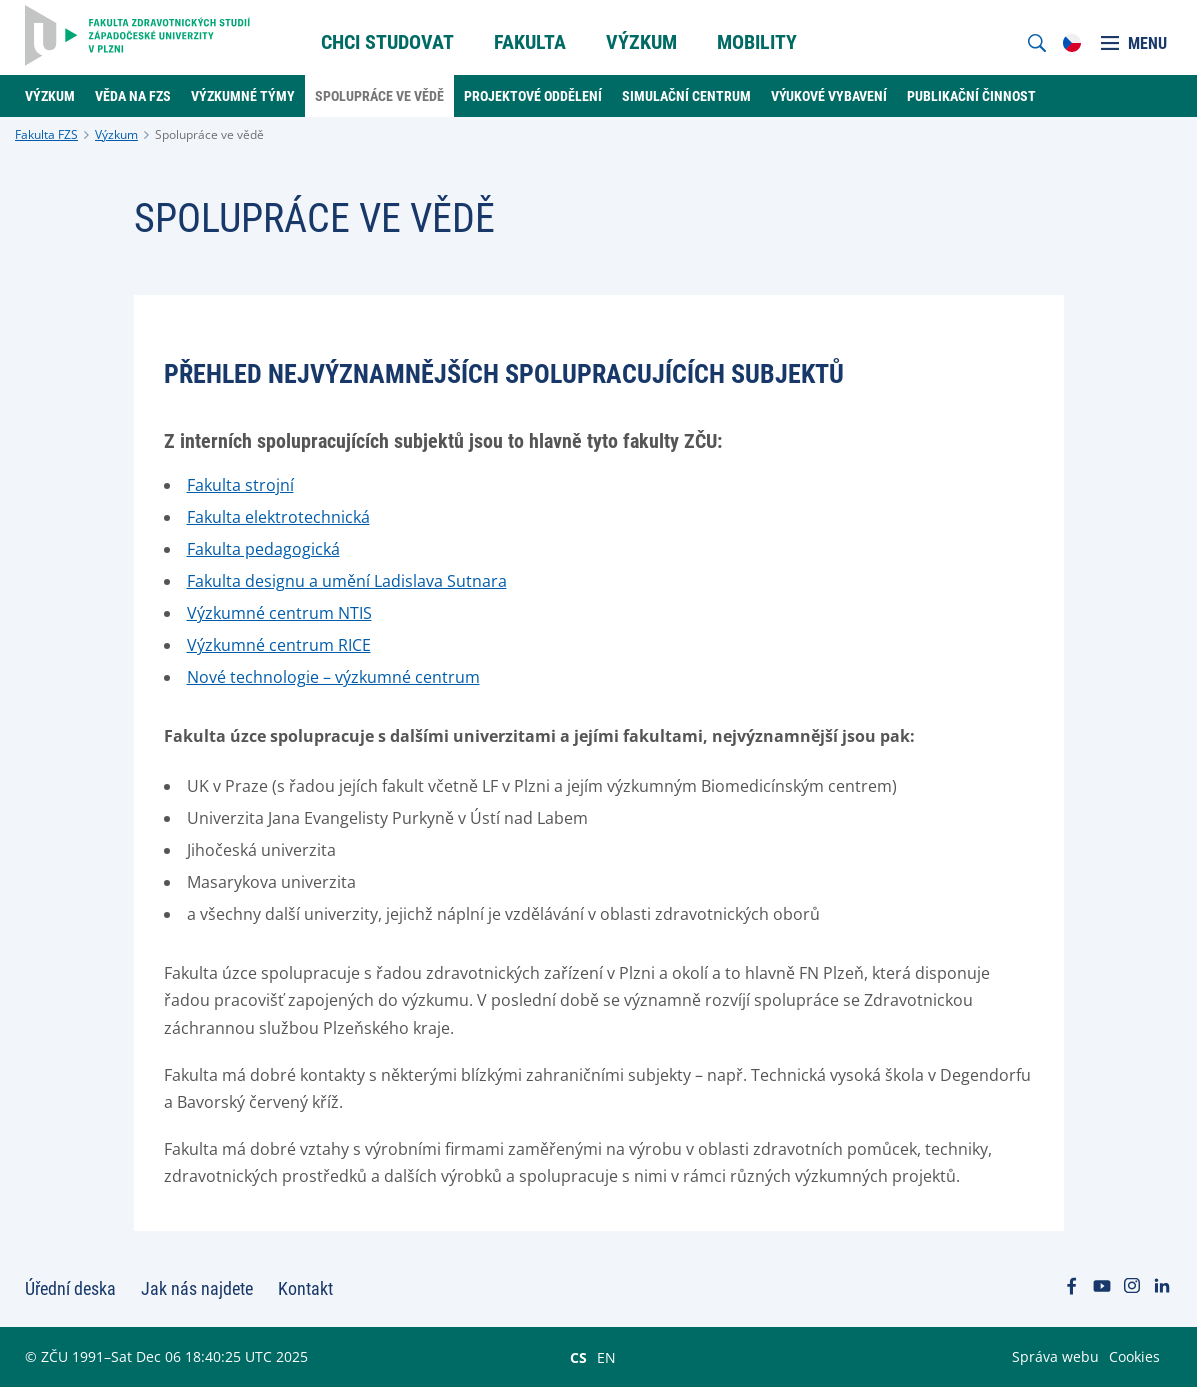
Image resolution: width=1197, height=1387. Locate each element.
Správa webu (1055, 1356)
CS (578, 1357)
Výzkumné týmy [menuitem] (243, 96)
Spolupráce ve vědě (209, 134)
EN (606, 1357)
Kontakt (305, 1288)
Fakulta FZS (46, 134)
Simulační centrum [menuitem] (686, 96)
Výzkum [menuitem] (641, 42)
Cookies (1134, 1356)
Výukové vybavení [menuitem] (829, 96)
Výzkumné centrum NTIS (279, 613)
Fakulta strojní (240, 485)
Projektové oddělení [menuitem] (533, 96)
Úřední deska (70, 1288)
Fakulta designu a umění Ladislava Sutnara (347, 581)
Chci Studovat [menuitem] (387, 42)
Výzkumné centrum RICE (279, 645)
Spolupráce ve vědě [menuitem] (379, 96)
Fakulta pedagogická (263, 549)
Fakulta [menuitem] (530, 42)
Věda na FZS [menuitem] (133, 96)
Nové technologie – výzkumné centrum (333, 677)
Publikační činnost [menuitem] (971, 96)
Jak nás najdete (197, 1288)
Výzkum (116, 134)
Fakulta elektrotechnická (278, 517)
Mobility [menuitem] (757, 42)
